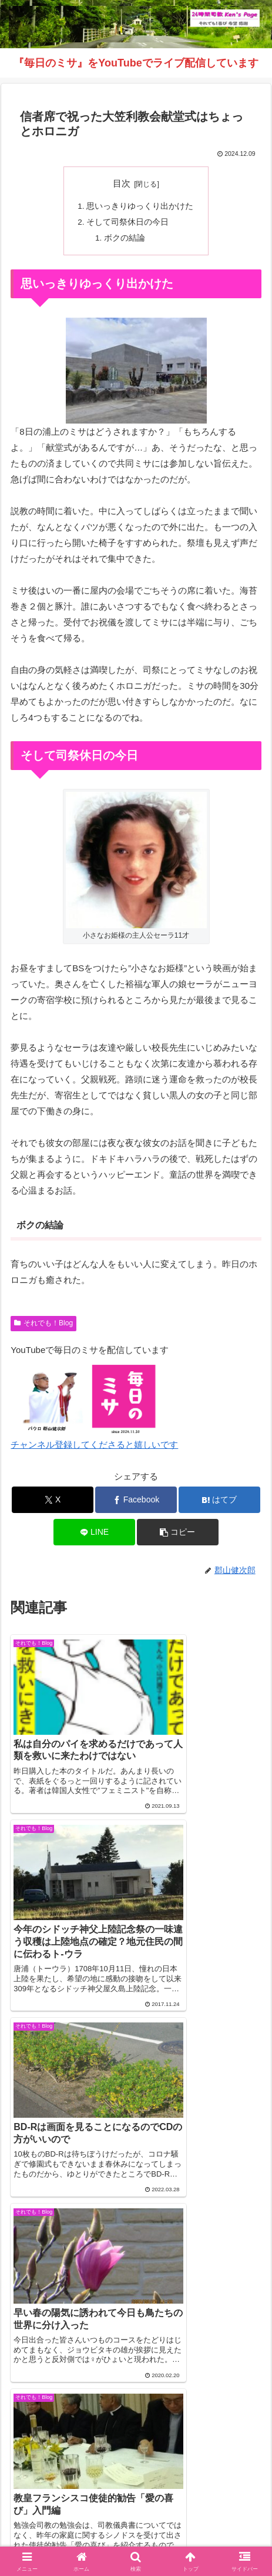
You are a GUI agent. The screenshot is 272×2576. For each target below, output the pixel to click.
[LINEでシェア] (94, 1532)
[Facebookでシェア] (136, 1500)
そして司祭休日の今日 (127, 222)
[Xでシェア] (52, 1500)
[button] (178, 1532)
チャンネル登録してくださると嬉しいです (94, 1444)
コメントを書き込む (136, 2330)
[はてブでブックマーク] (219, 1500)
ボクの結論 (124, 238)
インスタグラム (70, 2520)
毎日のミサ (201, 2520)
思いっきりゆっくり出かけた (139, 206)
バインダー (136, 2538)
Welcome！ (70, 2503)
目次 (121, 183)
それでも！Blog (43, 1323)
